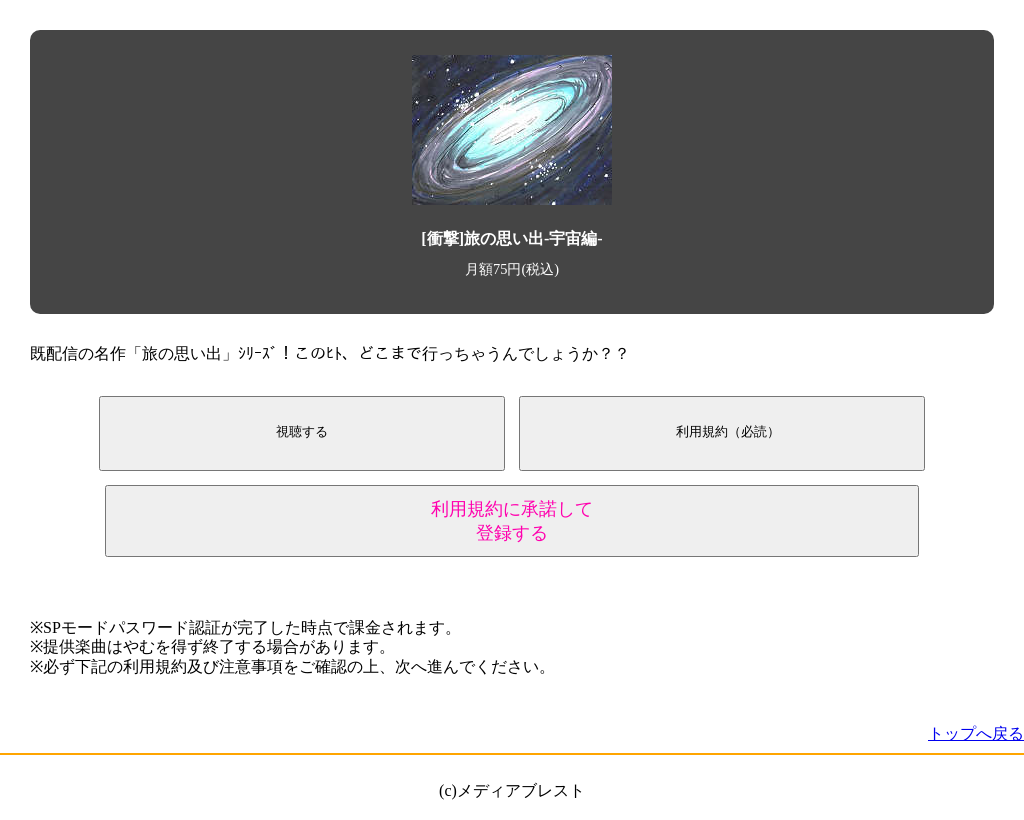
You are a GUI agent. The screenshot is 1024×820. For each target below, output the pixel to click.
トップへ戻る (976, 733)
